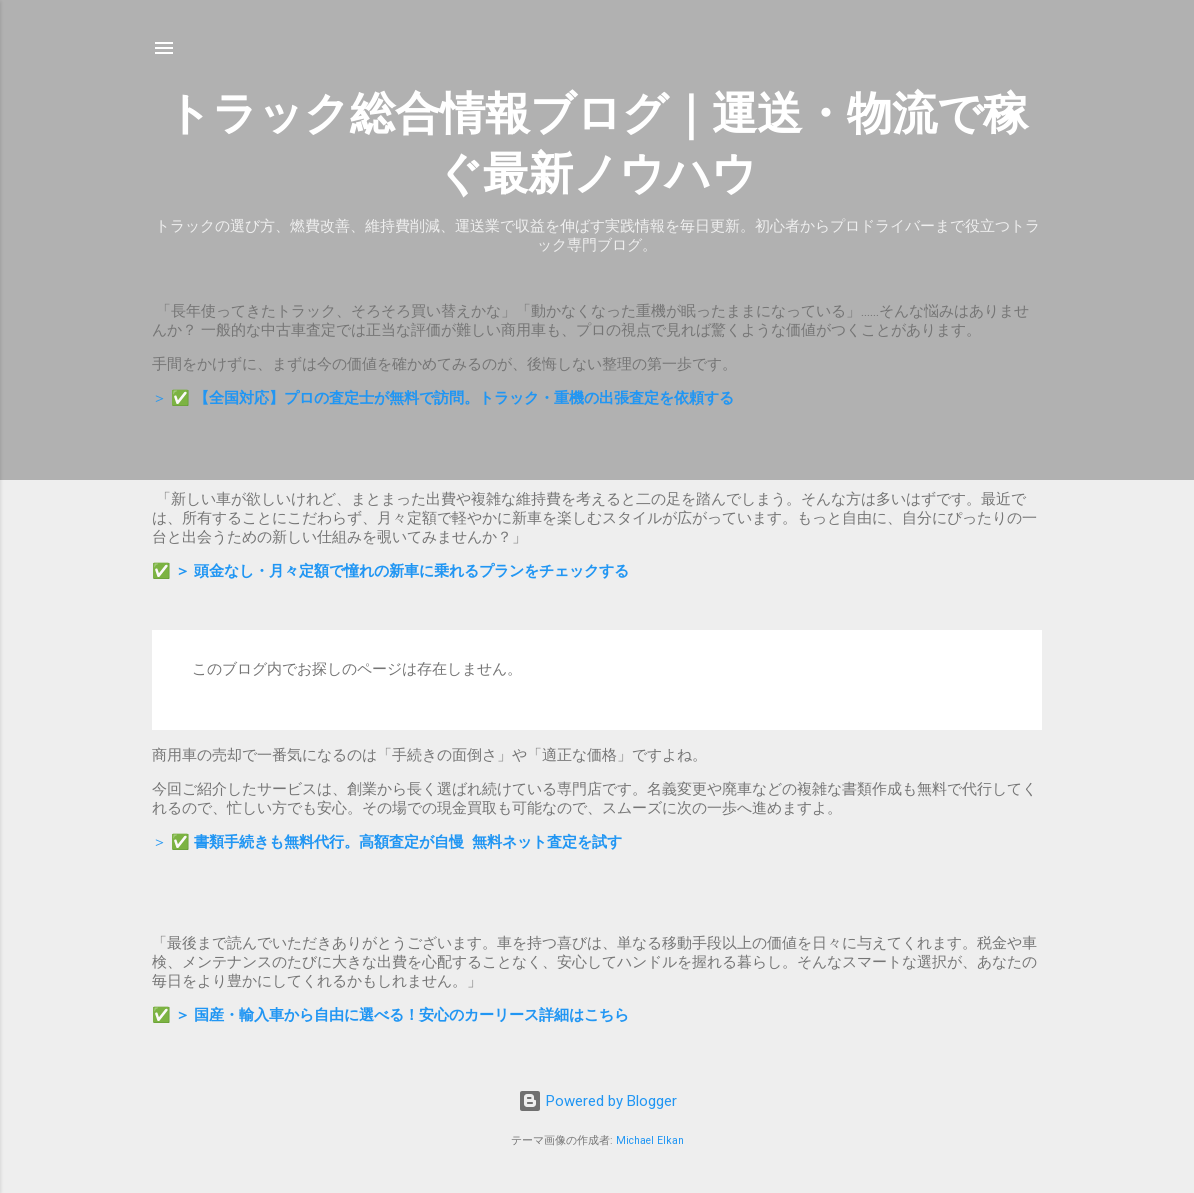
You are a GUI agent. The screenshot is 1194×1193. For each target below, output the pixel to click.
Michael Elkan (650, 1140)
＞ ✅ (443, 398)
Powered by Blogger (597, 1101)
